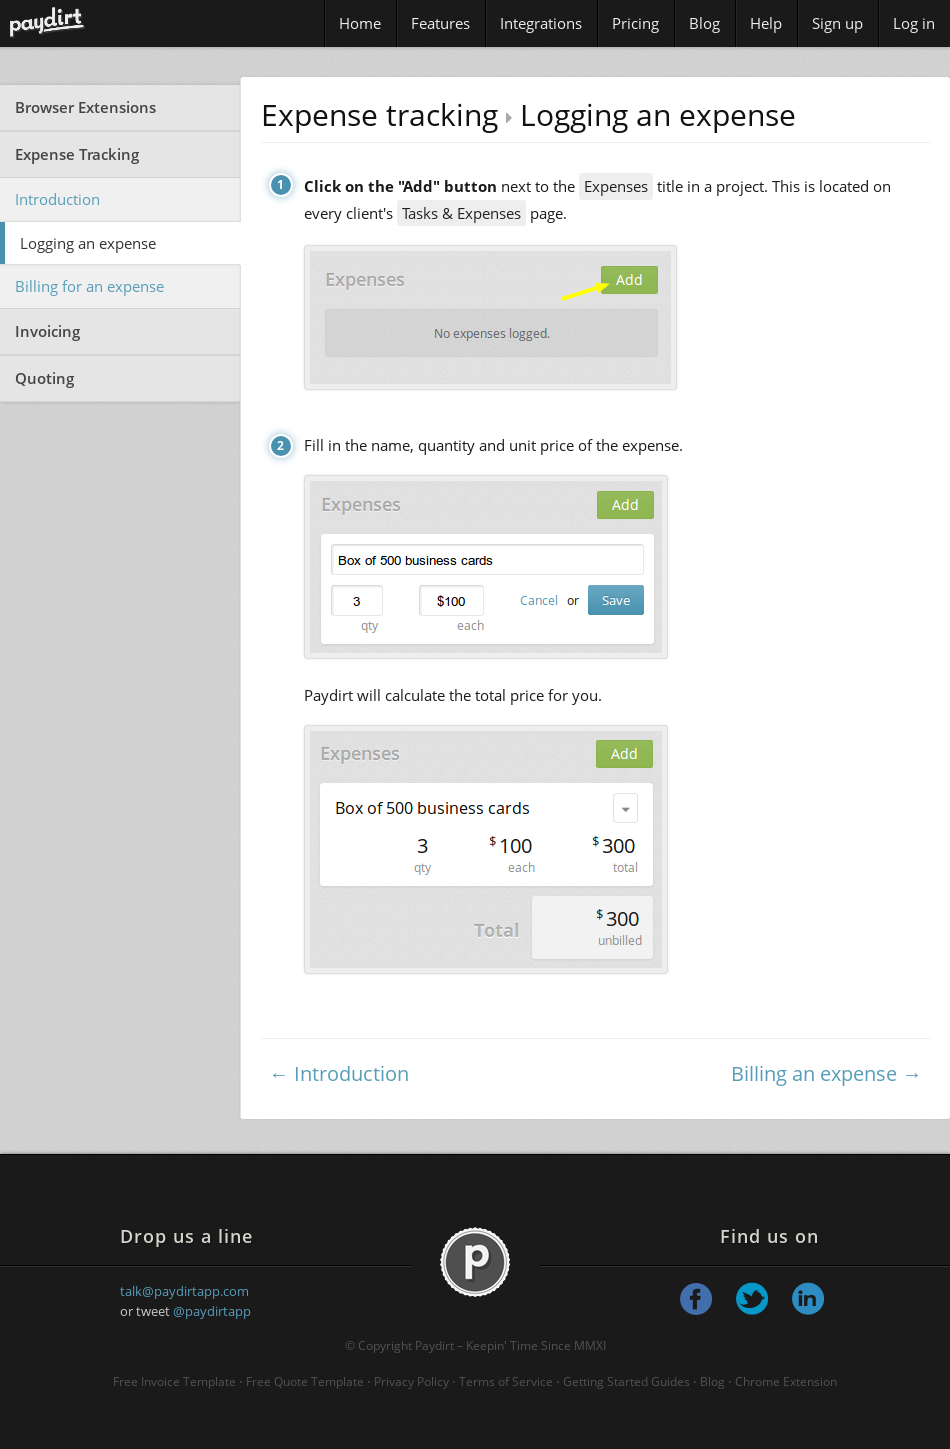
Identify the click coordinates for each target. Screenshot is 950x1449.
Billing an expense (814, 1073)
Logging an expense (88, 243)
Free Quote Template (305, 1381)
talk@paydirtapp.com (184, 1291)
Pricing (635, 23)
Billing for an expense (89, 286)
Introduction (57, 199)
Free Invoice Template (174, 1381)
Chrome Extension (786, 1381)
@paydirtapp (212, 1311)
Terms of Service (506, 1381)
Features (440, 23)
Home (360, 23)
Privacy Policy (411, 1381)
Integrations (541, 23)
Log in (914, 23)
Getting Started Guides (626, 1381)
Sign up (837, 23)
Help (766, 23)
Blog (704, 23)
